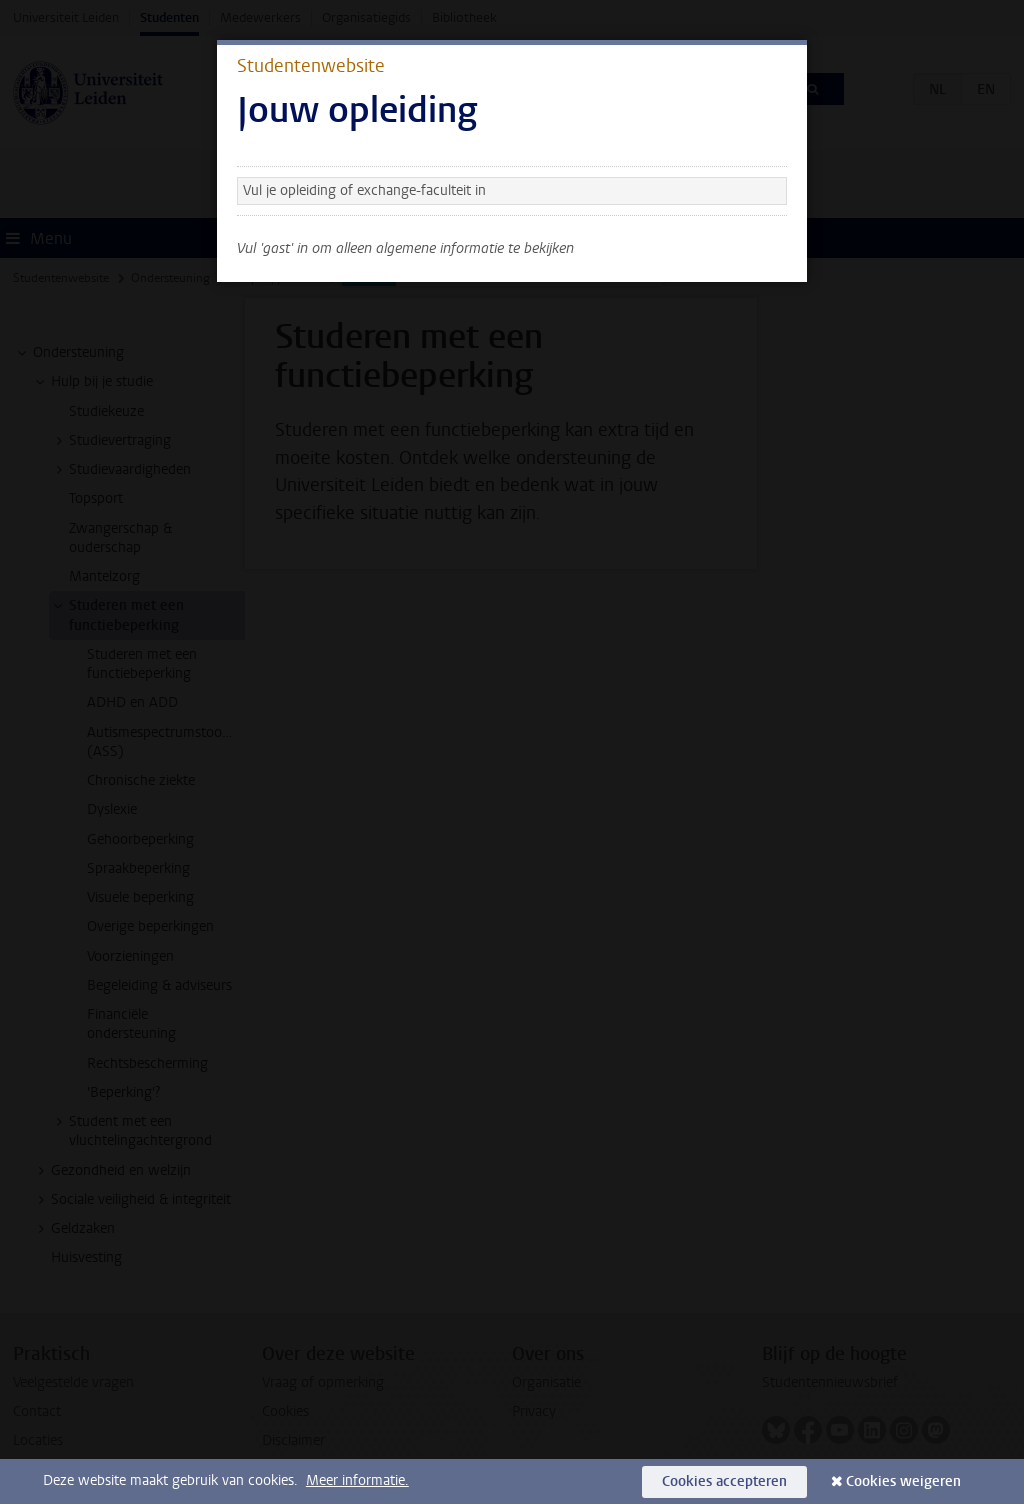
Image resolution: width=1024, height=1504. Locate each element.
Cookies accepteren (724, 1481)
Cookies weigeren (903, 1481)
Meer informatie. (357, 1480)
